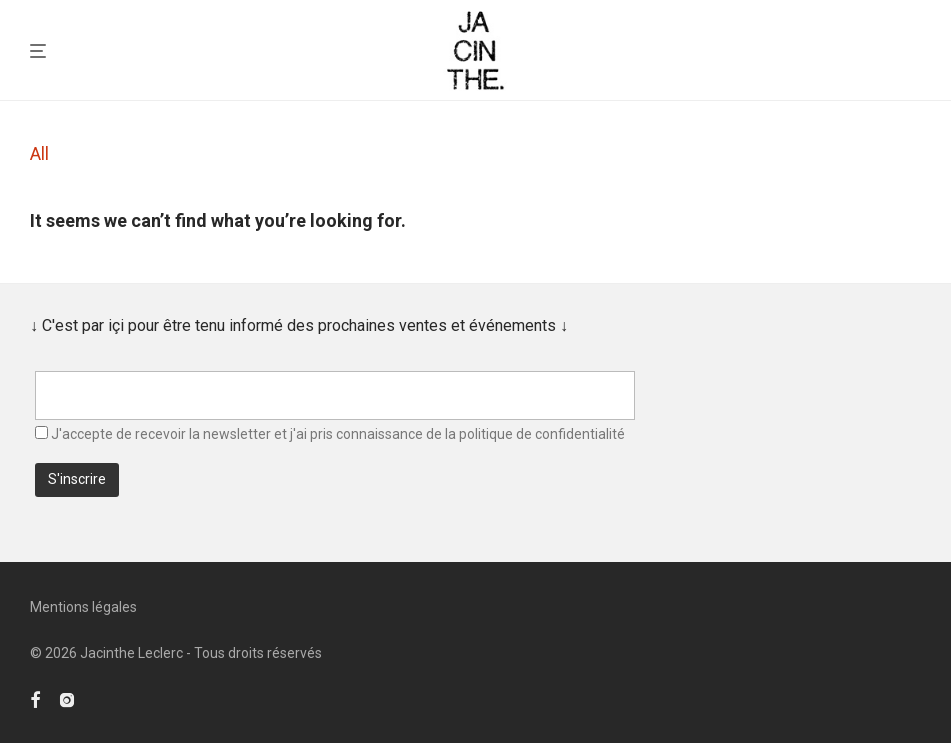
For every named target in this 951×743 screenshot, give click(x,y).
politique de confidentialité (542, 434)
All (39, 153)
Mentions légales (83, 607)
